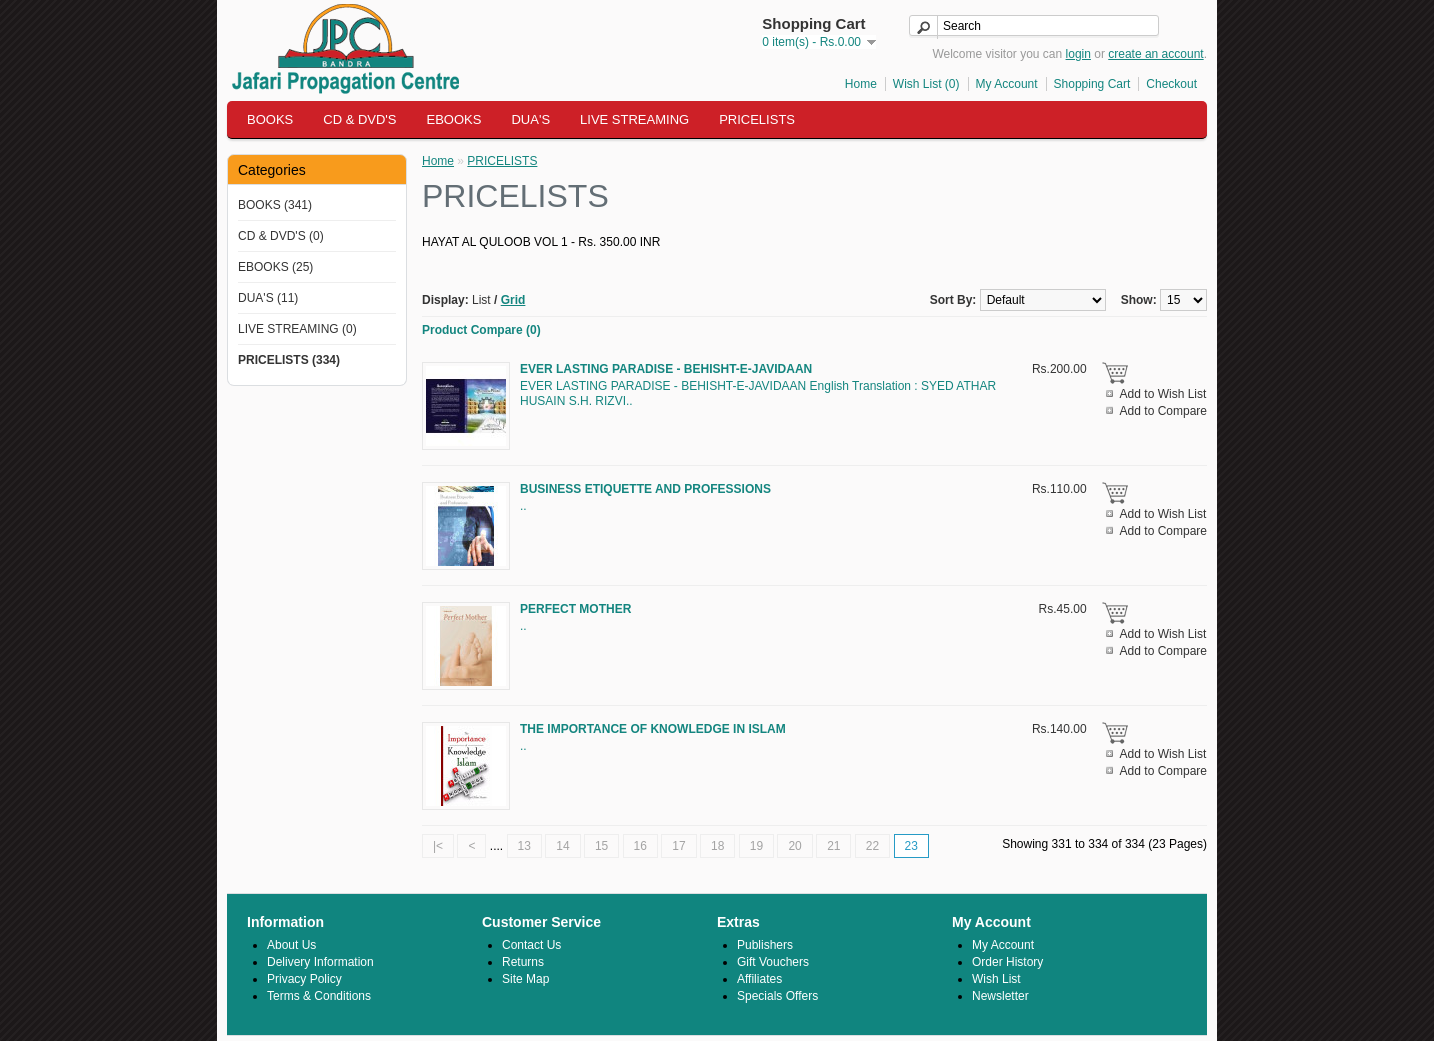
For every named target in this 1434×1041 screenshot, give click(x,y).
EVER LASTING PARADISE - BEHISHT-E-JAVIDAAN (666, 369)
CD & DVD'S (359, 119)
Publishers (765, 945)
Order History (1007, 962)
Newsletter (1000, 996)
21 (833, 846)
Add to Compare (1163, 411)
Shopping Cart (1092, 84)
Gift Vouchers (773, 962)
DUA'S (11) (268, 298)
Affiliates (759, 979)
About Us (291, 945)
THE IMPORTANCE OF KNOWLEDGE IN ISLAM (653, 729)
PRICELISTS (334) (289, 360)
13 (524, 846)
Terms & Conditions (319, 996)
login (1078, 54)
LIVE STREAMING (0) (297, 329)
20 (794, 846)
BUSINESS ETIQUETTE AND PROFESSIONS (645, 489)
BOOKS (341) (275, 205)
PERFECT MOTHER (575, 609)
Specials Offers (777, 996)
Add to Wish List (1163, 394)
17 (678, 846)
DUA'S (530, 119)
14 (562, 846)
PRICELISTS (757, 119)
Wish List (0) (926, 84)
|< (438, 846)
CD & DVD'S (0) (281, 236)
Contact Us (531, 945)
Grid (513, 300)
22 (872, 846)
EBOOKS (454, 119)
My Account (1007, 84)
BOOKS (270, 119)
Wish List (996, 979)
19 (756, 846)
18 (717, 846)
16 (640, 846)
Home (861, 84)
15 (601, 846)
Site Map (525, 979)
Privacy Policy (304, 979)
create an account (1155, 54)
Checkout (1171, 84)
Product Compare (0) (481, 330)
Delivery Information (320, 962)
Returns (523, 962)
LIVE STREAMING (634, 119)
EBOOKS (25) (275, 267)
